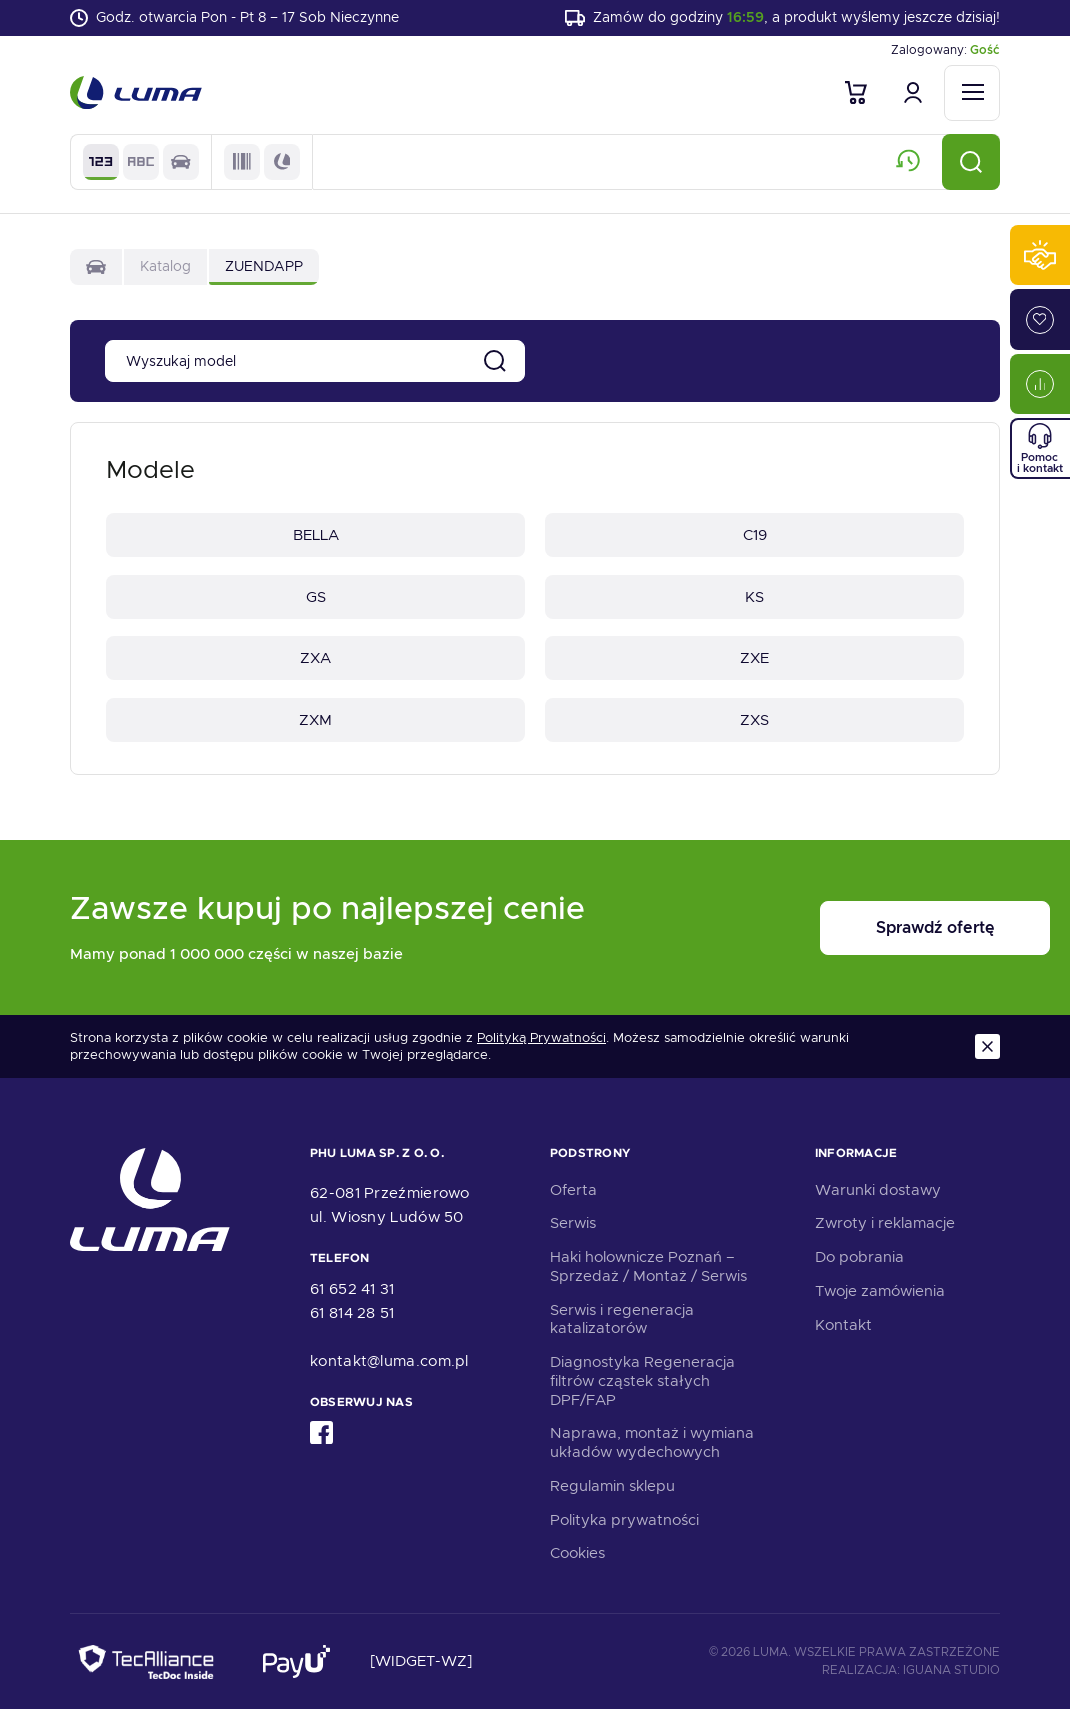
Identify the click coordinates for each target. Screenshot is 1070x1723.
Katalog (165, 270)
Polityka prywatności (624, 1533)
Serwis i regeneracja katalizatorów (622, 1332)
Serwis (573, 1237)
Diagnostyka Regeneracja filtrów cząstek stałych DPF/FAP (642, 1395)
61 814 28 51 (352, 1327)
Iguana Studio (951, 1683)
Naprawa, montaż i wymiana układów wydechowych (652, 1456)
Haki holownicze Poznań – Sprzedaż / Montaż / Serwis (648, 1280)
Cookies (577, 1567)
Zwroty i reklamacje (885, 1237)
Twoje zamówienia (880, 1305)
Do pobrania (859, 1271)
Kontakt (843, 1338)
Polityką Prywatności (541, 1052)
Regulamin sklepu (612, 1500)
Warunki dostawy (878, 1203)
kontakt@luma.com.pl (389, 1375)
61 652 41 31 (352, 1303)
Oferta (573, 1203)
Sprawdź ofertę (876, 942)
